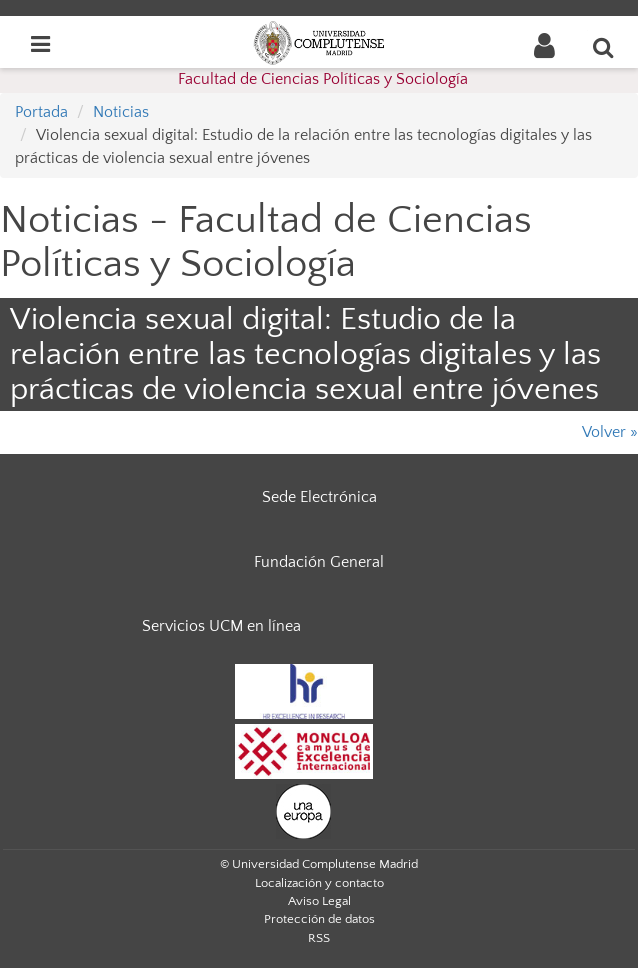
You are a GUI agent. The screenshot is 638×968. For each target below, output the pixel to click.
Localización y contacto (319, 883)
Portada (41, 112)
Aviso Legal (319, 901)
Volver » (610, 432)
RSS (319, 938)
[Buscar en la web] (604, 47)
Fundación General (319, 562)
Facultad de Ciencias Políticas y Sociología (323, 79)
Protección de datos (319, 919)
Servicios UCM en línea (221, 626)
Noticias (121, 112)
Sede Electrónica (319, 497)
